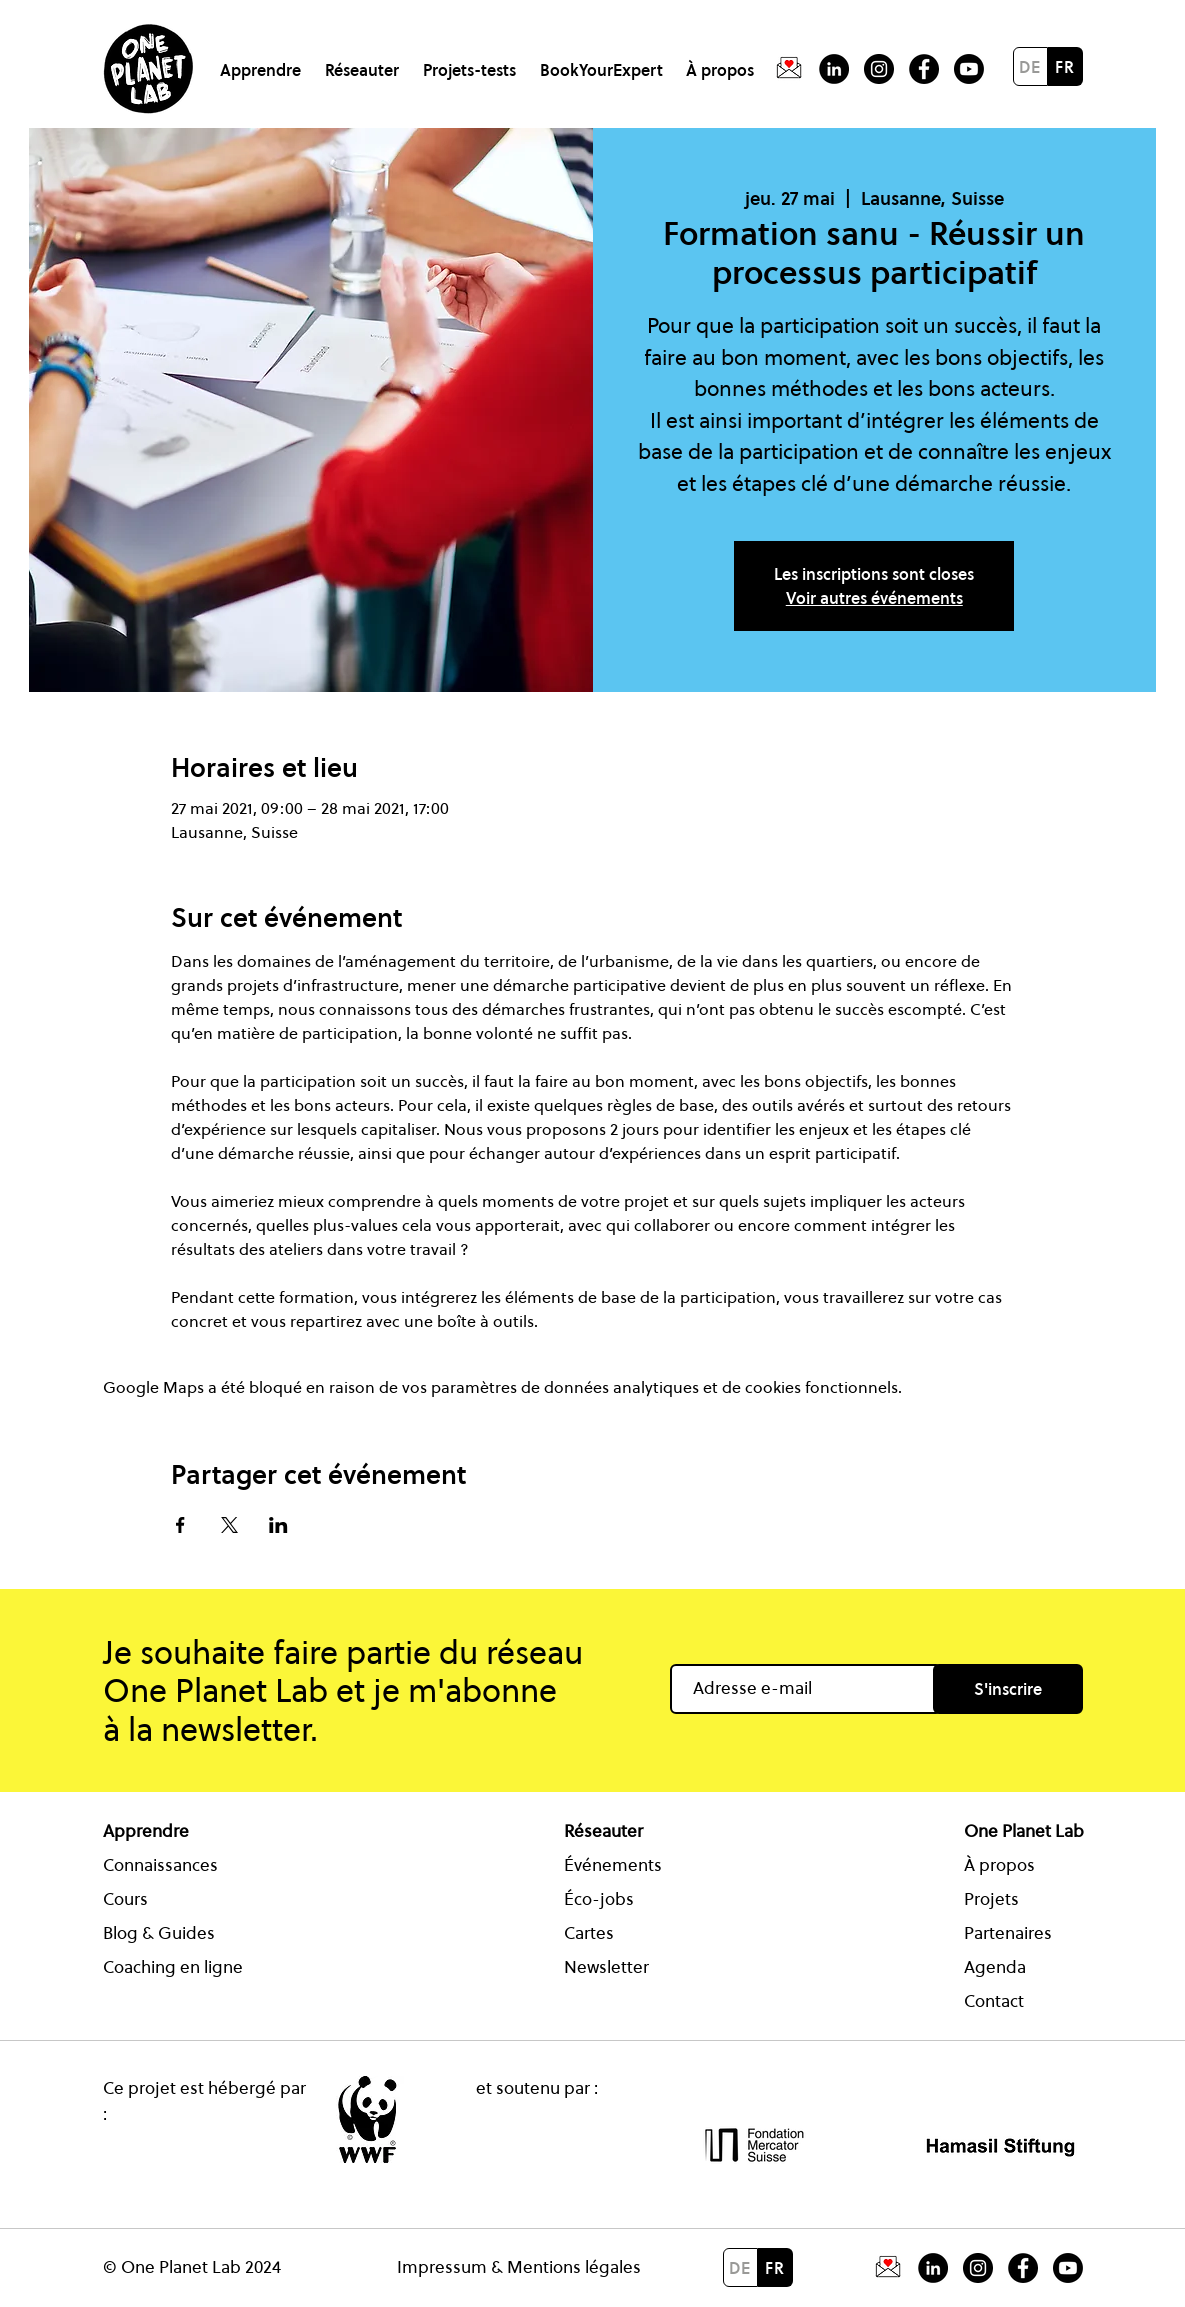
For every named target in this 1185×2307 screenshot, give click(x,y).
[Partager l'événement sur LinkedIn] (278, 1525)
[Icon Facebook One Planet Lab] (1023, 2268)
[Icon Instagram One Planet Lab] (978, 2268)
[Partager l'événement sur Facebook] (180, 1525)
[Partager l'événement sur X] (229, 1525)
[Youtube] (969, 69)
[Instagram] (879, 69)
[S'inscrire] (1008, 1689)
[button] (264, 61)
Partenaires (1008, 1933)
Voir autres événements (874, 598)
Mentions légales (574, 2267)
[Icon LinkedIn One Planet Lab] (933, 2268)
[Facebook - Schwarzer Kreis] (924, 69)
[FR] (1065, 66)
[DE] (1030, 66)
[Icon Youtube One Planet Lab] (1068, 2268)
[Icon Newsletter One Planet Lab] (888, 2268)
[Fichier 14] (789, 69)
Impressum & (452, 2267)
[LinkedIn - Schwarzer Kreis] (834, 69)
